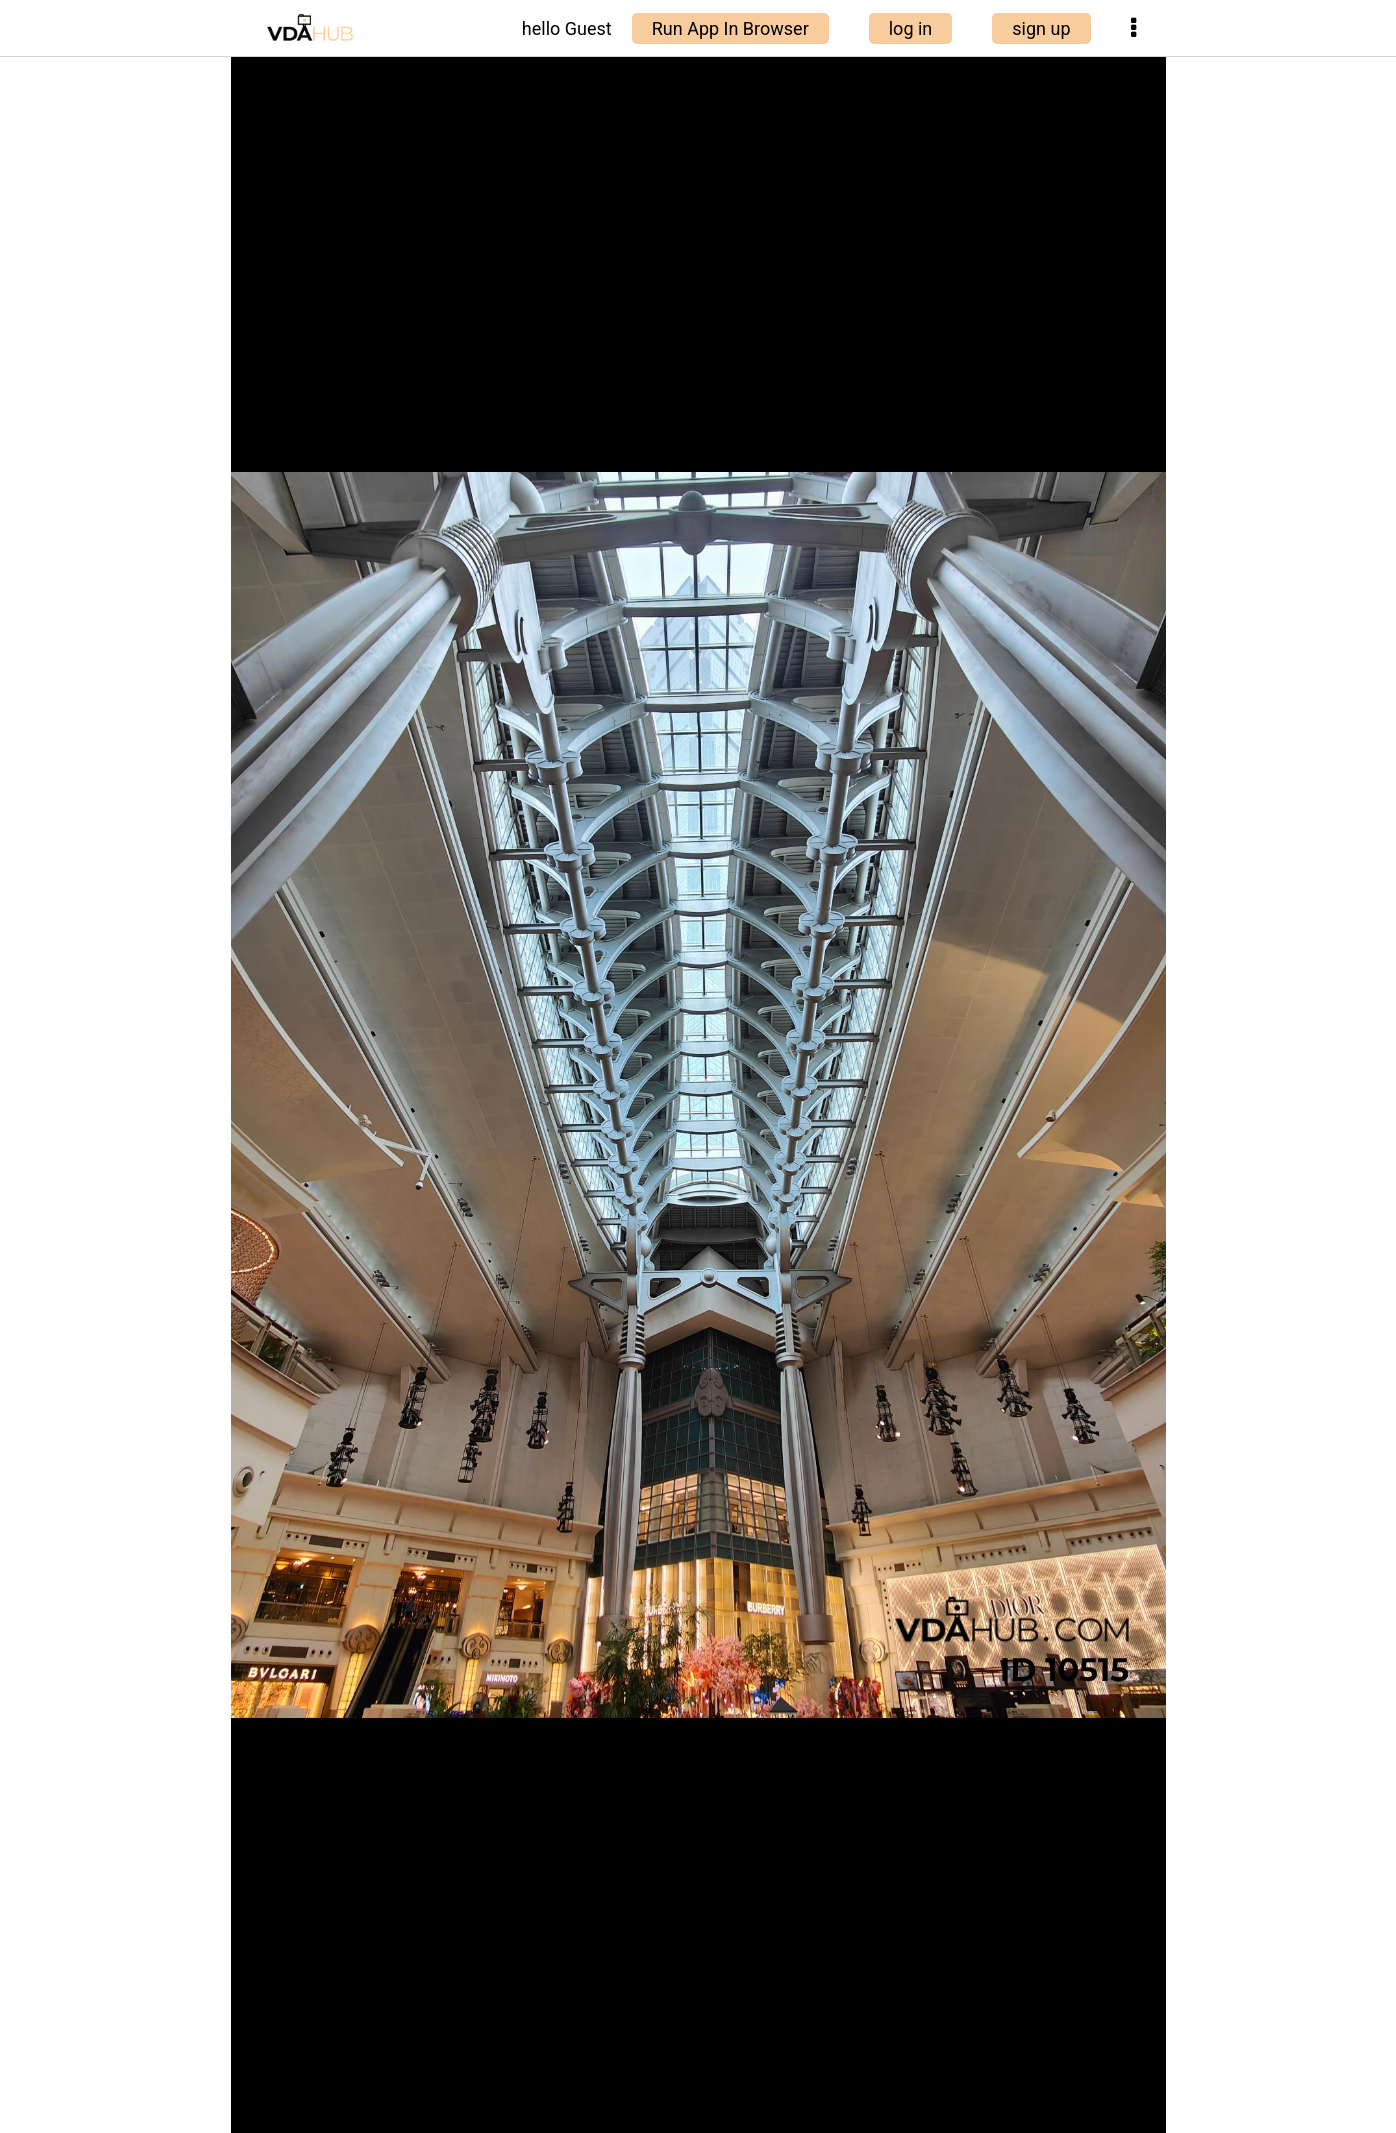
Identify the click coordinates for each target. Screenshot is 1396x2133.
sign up (1041, 28)
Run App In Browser (730, 28)
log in (911, 28)
